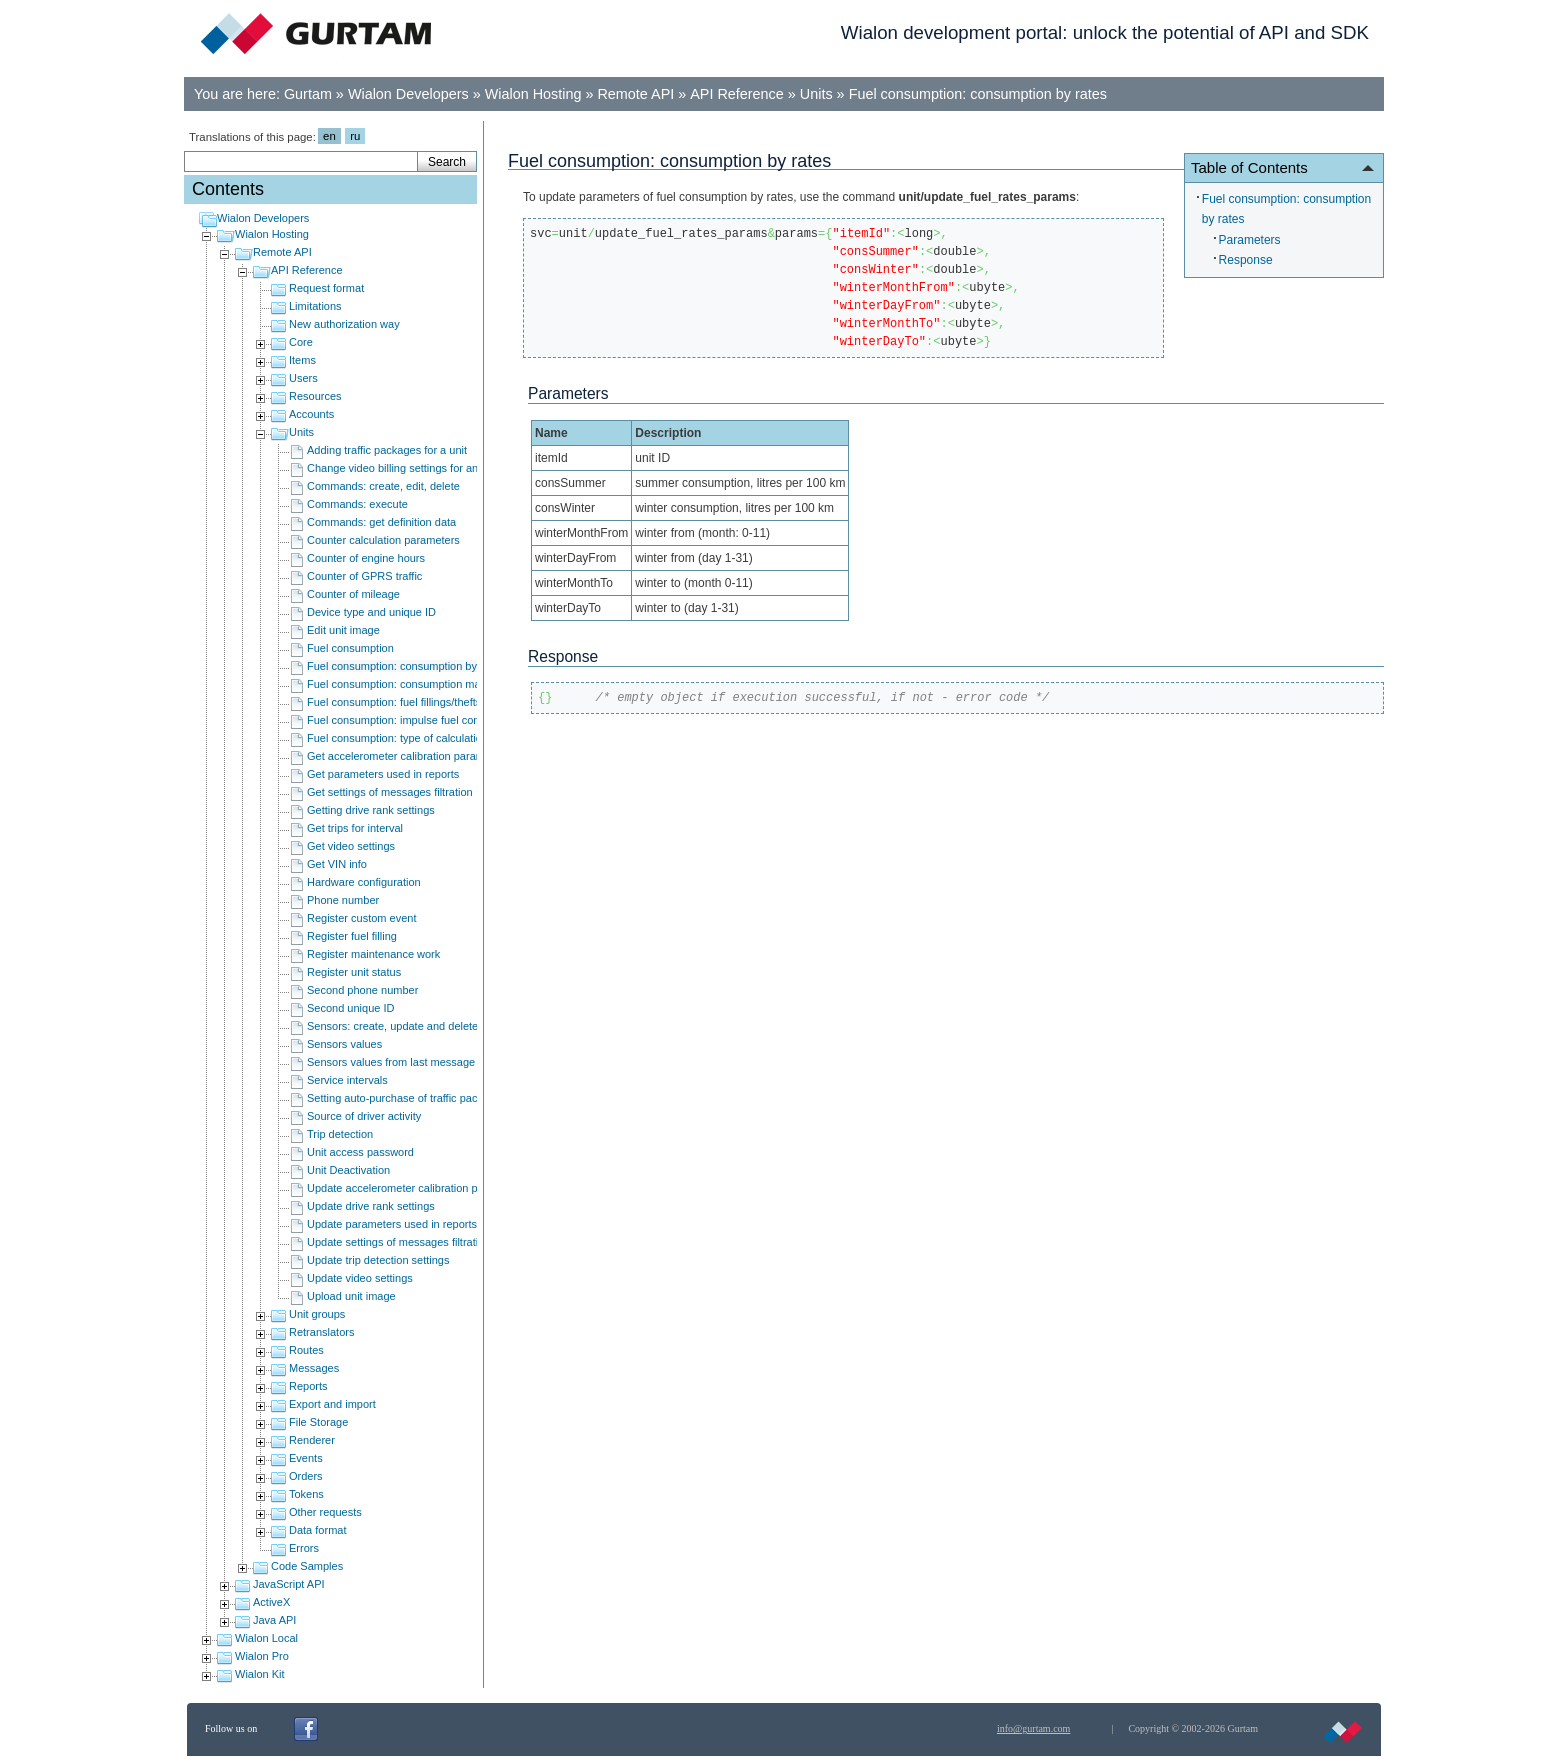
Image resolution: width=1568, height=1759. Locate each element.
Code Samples (307, 1566)
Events (306, 1458)
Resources (315, 396)
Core (301, 342)
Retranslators (321, 1332)
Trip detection (340, 1134)
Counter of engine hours (366, 558)
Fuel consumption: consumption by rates (978, 94)
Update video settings (360, 1278)
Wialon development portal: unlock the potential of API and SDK (1105, 32)
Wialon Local (266, 1638)
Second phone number (362, 990)
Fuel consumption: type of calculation (397, 738)
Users (303, 378)
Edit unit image (343, 630)
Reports (308, 1386)
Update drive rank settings (371, 1206)
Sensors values (344, 1044)
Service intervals (347, 1080)
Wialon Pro (262, 1656)
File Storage (318, 1422)
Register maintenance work (373, 954)
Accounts (311, 414)
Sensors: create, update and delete (392, 1026)
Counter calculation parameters (383, 540)
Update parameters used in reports (392, 1224)
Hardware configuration (364, 882)
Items (302, 360)
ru (355, 136)
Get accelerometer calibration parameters (408, 756)
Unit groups (317, 1314)
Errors (304, 1548)
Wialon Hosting (533, 94)
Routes (306, 1350)
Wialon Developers (408, 94)
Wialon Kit (260, 1674)
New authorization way (344, 324)
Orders (306, 1476)
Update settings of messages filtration (398, 1242)
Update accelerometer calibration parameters (417, 1188)
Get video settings (351, 846)
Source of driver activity (364, 1116)
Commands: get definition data (381, 522)
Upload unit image (351, 1296)
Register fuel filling (352, 936)
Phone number (343, 900)
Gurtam (308, 94)
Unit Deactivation (348, 1170)
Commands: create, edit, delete (383, 486)
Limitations (315, 306)
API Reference (737, 94)
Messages (314, 1368)
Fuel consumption (350, 648)
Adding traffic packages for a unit (387, 450)
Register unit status (354, 972)
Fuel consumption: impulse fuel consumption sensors (436, 720)
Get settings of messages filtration (390, 792)
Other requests (325, 1512)
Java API (274, 1620)
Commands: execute (357, 504)
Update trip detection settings (378, 1260)
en (329, 136)
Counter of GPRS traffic (364, 576)
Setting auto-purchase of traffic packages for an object (438, 1098)
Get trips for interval (355, 828)
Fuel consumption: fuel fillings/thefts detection (418, 702)
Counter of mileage (353, 594)
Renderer (312, 1440)
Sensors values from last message (391, 1062)
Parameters (1250, 240)
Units (816, 94)
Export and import (332, 1404)
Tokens (306, 1494)
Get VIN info (337, 864)
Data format (317, 1530)
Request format (326, 288)
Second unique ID (350, 1008)
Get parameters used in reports (383, 774)
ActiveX (271, 1602)
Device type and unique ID (371, 612)
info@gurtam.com (1033, 1728)
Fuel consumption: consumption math (398, 684)
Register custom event (361, 918)
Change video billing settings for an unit (403, 468)
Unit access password (360, 1152)
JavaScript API (289, 1584)
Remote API (635, 94)
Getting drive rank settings (371, 810)
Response (1246, 260)
